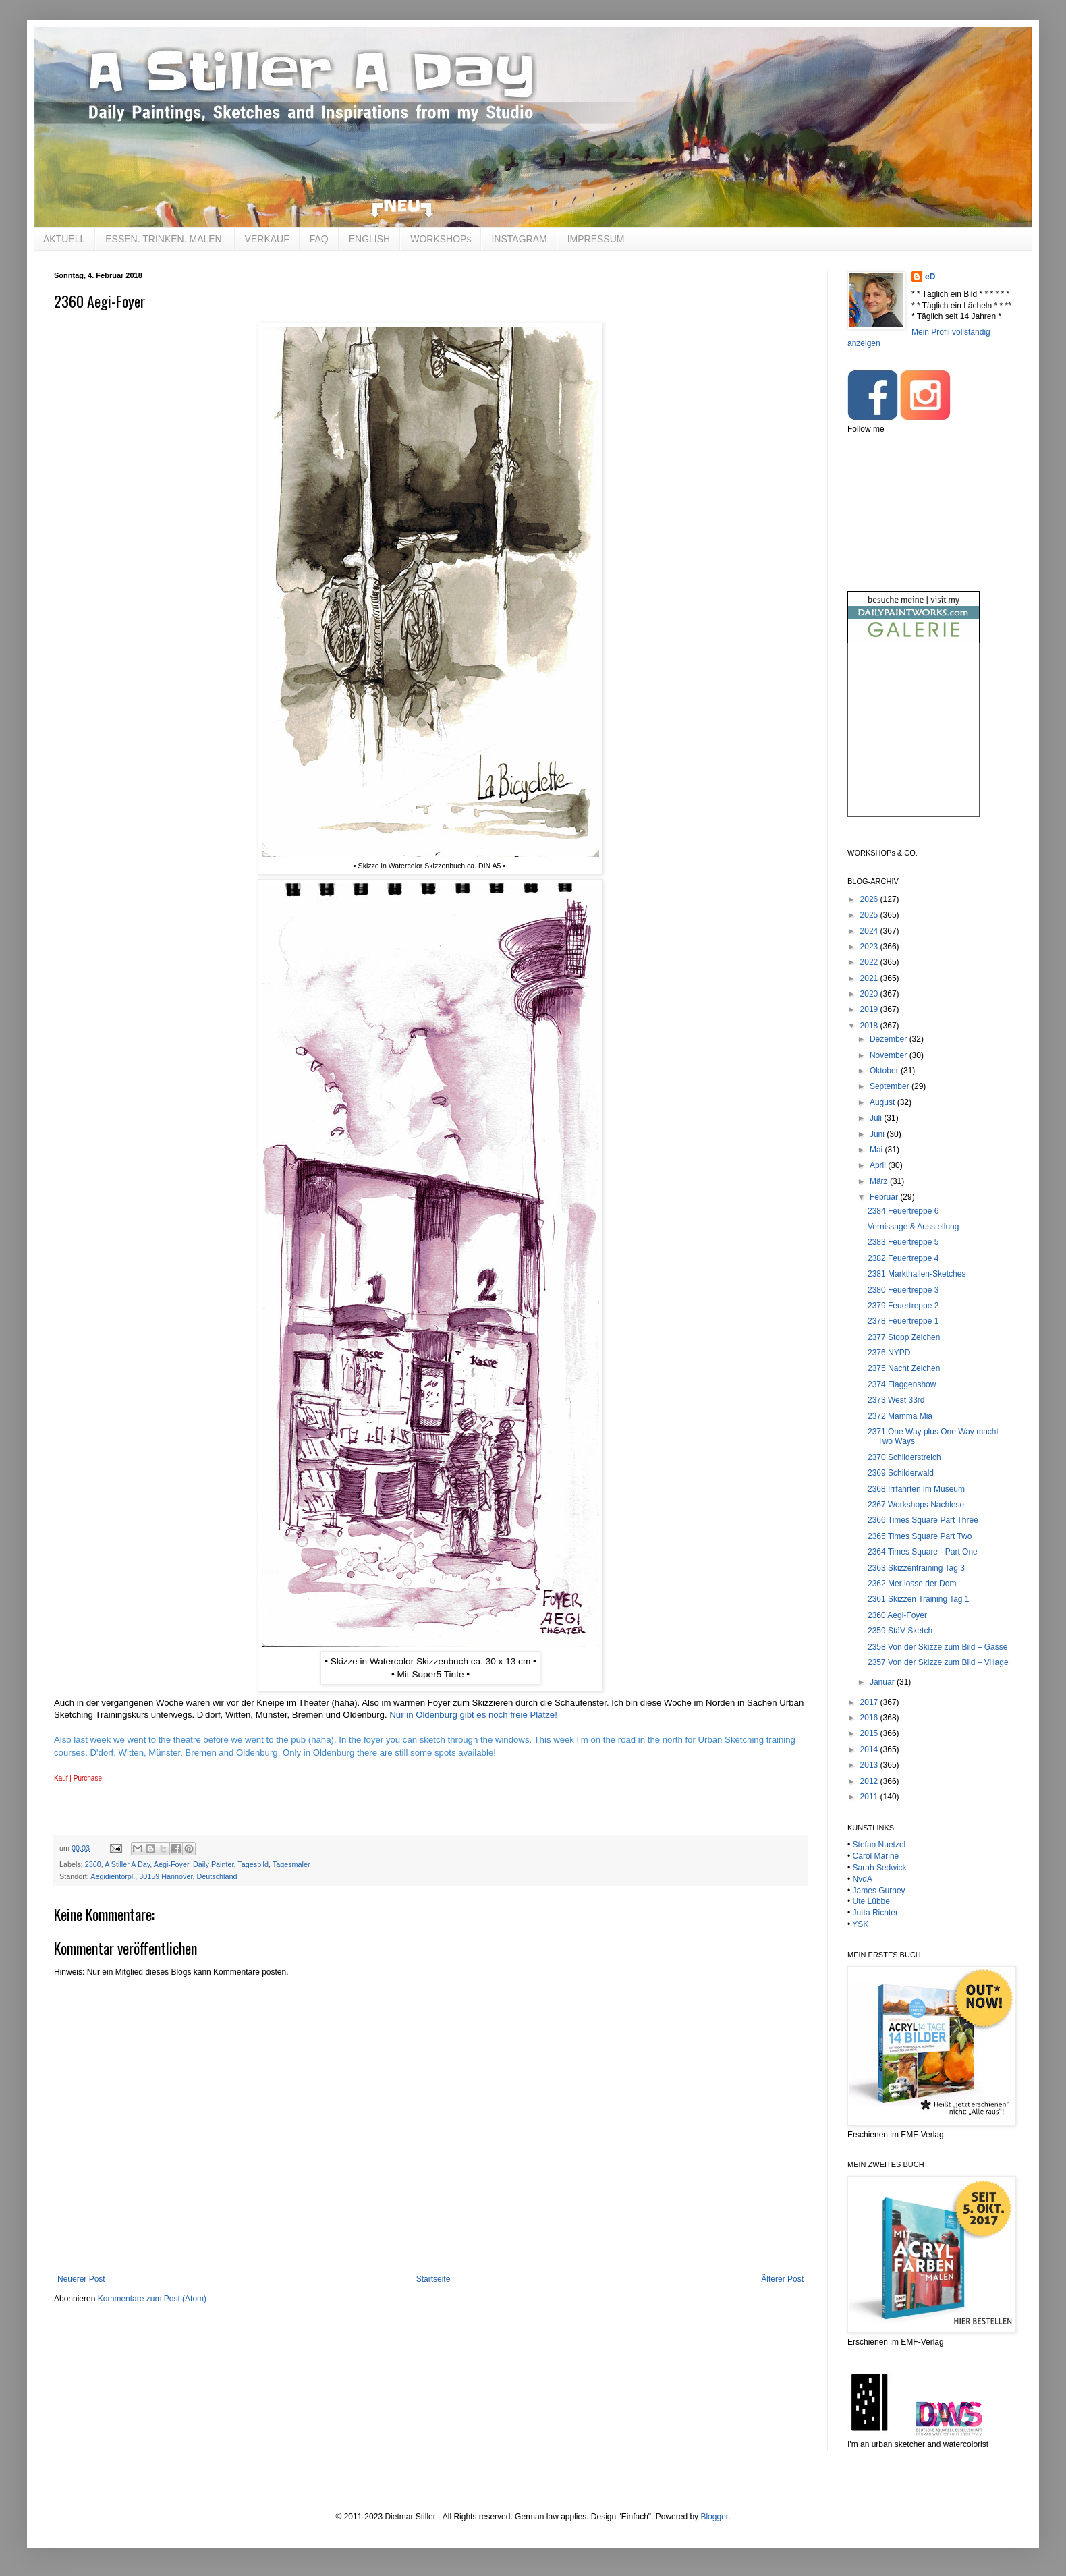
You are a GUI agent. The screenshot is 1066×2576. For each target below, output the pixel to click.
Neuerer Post (81, 2279)
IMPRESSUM (596, 238)
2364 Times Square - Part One (923, 1552)
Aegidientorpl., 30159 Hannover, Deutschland (163, 1876)
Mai (877, 1149)
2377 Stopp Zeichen (904, 1337)
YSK (860, 1924)
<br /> (913, 741)
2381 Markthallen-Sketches (916, 1274)
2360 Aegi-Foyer (897, 1615)
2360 (93, 1864)
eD (930, 276)
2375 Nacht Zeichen (904, 1368)
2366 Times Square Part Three (923, 1520)
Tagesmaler (291, 1864)
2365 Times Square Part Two (920, 1536)
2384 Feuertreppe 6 (903, 1211)
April (879, 1165)
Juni (878, 1134)
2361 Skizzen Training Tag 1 (919, 1599)
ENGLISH (369, 238)
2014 (870, 1749)
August (883, 1102)
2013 (870, 1765)
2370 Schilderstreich (904, 1457)
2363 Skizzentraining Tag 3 (916, 1568)
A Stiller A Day (127, 1864)
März (880, 1181)
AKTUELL (64, 238)
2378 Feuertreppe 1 (903, 1321)
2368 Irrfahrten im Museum (916, 1489)
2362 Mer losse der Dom (912, 1583)
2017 (870, 1702)
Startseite (433, 2279)
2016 (870, 1718)
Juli (877, 1118)
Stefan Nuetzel (879, 1844)
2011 (870, 1796)
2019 (870, 1009)
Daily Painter (213, 1864)
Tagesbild (253, 1864)
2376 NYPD (889, 1352)
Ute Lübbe (871, 1901)
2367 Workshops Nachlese (916, 1504)
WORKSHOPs (440, 238)
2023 (870, 946)
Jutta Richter (875, 1912)
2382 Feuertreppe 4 (903, 1258)
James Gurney (879, 1890)
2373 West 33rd (896, 1400)
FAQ (319, 238)
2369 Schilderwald (901, 1473)
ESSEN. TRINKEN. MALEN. (164, 238)
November (889, 1055)
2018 (870, 1025)
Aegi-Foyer (171, 1864)
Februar (885, 1197)
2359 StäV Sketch (900, 1630)
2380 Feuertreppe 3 (903, 1290)
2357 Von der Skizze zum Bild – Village (938, 1662)
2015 (870, 1733)
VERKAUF (267, 238)
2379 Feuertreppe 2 (903, 1305)
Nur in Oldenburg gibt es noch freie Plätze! (473, 1715)
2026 (870, 899)
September (890, 1086)
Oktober (885, 1070)
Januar (883, 1682)
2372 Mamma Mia (900, 1416)
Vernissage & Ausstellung (913, 1226)
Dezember (889, 1039)
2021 (870, 978)
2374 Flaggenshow (902, 1384)
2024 (870, 931)
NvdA (862, 1879)
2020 (870, 994)
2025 (870, 915)
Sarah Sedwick (880, 1867)
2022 (870, 962)
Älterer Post (782, 2279)
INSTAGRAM (518, 238)
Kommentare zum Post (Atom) (152, 2298)
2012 (870, 1781)
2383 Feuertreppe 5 (903, 1242)
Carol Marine (876, 1856)
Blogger (714, 2516)
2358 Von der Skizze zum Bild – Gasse (937, 1647)
